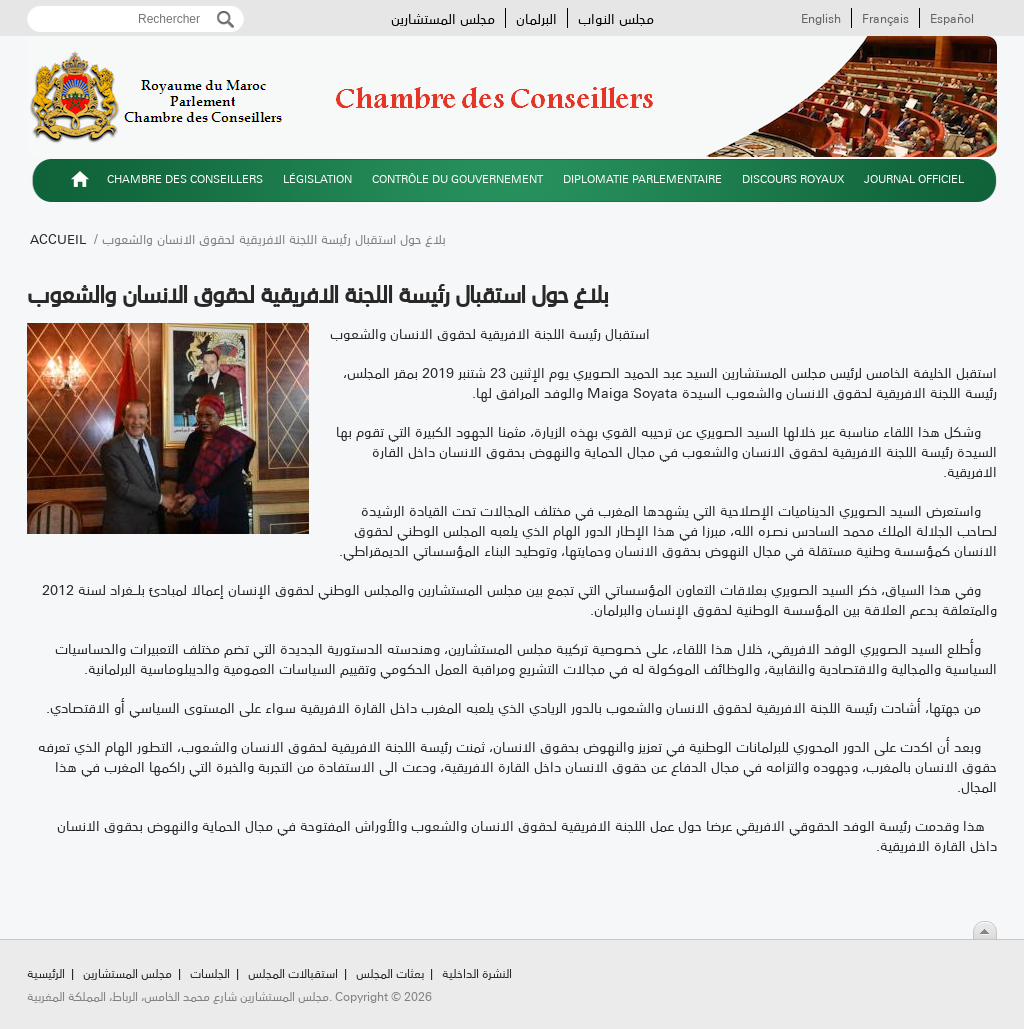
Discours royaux (793, 178)
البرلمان (536, 18)
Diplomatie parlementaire (642, 178)
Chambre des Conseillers (185, 178)
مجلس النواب (616, 18)
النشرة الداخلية (477, 972)
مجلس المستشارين (443, 18)
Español (952, 18)
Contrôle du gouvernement (457, 178)
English (821, 18)
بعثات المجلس (390, 972)
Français (885, 18)
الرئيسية (80, 182)
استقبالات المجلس (293, 972)
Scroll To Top (985, 930)
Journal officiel (914, 178)
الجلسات (210, 972)
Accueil (58, 238)
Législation (317, 178)
